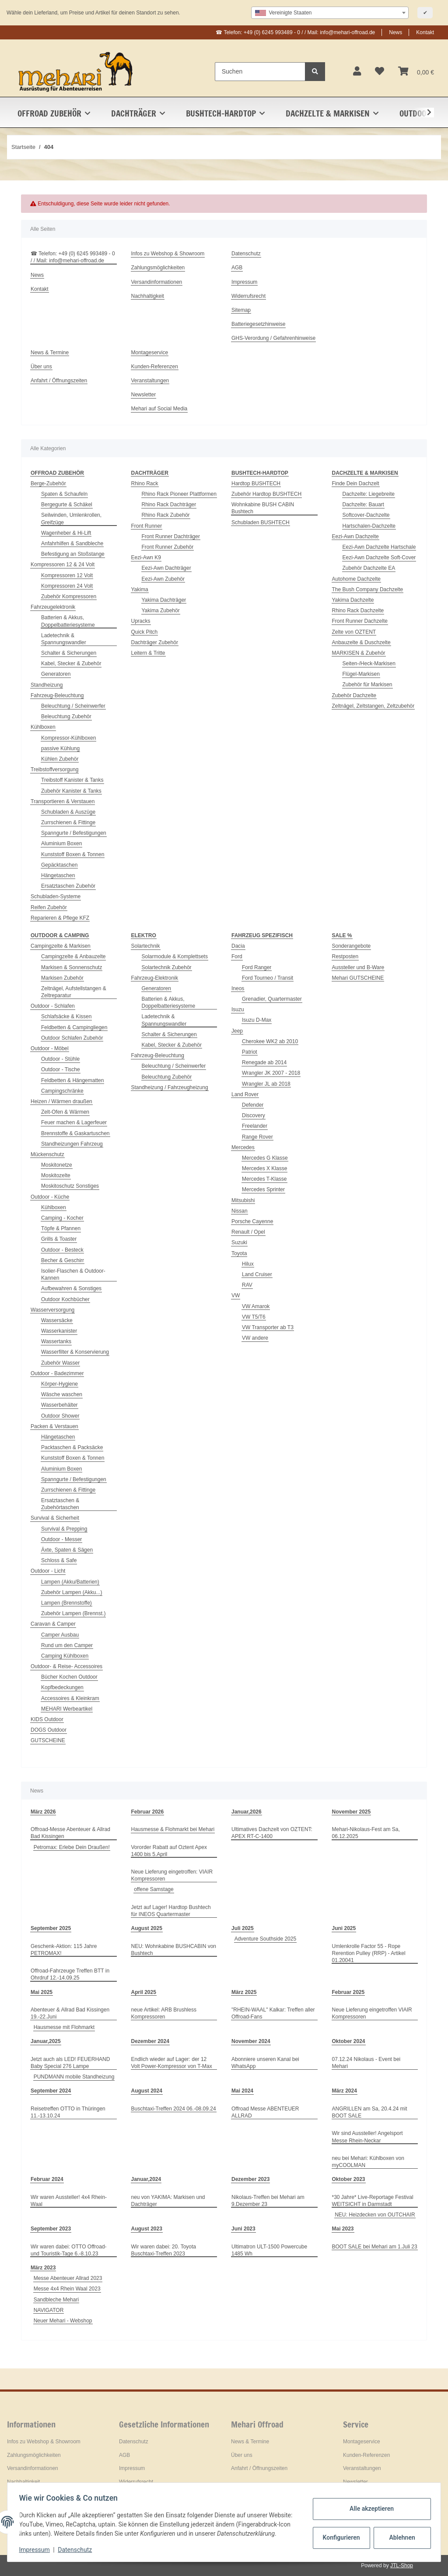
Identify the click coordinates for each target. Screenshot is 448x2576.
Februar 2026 (147, 1812)
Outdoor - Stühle (60, 1059)
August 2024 (146, 2091)
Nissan (239, 1211)
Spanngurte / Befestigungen (73, 833)
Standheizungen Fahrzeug (72, 1144)
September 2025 (51, 1928)
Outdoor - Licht (48, 1571)
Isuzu (237, 1009)
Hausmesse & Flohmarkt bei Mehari (173, 1829)
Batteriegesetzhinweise (258, 324)
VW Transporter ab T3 (268, 1327)
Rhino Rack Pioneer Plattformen (179, 494)
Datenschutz (246, 254)
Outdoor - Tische (60, 1069)
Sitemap (241, 310)
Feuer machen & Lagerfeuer (74, 1122)
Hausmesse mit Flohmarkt (64, 2027)
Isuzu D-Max (256, 1020)
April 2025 (143, 1992)
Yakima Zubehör (161, 610)
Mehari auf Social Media (159, 409)
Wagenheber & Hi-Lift (66, 533)
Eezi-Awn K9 (146, 557)
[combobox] (330, 13)
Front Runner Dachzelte (360, 621)
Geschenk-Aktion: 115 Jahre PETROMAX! (64, 1949)
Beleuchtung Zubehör (66, 716)
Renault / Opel (248, 1232)
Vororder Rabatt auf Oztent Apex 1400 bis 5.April (169, 1850)
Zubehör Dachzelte (354, 695)
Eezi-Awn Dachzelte (355, 536)
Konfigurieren (339, 2533)
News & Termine (50, 352)
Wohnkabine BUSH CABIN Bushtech (262, 508)
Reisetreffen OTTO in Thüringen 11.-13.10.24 (68, 2112)
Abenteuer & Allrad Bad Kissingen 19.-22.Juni (70, 2013)
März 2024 (344, 2091)
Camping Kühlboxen (64, 1656)
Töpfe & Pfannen (60, 1228)
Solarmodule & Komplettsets (175, 956)
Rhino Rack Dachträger (169, 504)
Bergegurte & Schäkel (66, 504)
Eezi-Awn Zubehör (163, 579)
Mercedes (243, 1147)
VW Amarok (256, 1306)
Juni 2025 (344, 1928)
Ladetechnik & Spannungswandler (63, 639)
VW (235, 1295)
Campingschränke (62, 1091)
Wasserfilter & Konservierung (75, 1352)
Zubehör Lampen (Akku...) (71, 1592)
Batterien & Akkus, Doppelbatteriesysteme (68, 621)
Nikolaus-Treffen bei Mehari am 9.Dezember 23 (267, 2200)
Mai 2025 (41, 1992)
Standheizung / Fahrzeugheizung (169, 1087)
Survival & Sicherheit (55, 1518)
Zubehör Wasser (60, 1363)
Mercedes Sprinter (263, 1189)
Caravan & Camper (53, 1624)
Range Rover (257, 1137)
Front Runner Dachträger (171, 536)
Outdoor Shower (60, 1416)
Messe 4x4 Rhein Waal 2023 (67, 2289)
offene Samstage (154, 1889)
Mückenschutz (47, 1154)
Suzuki (239, 1242)
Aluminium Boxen (61, 843)
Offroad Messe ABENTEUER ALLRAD (265, 2112)
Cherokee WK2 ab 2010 (270, 1041)
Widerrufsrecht (248, 296)
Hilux (248, 1264)
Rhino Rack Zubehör (166, 515)
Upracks (140, 621)
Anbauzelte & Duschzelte (361, 642)
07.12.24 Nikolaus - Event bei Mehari (366, 2062)
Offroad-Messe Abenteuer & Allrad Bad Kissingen (70, 1832)
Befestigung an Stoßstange (73, 554)
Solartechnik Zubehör (167, 967)
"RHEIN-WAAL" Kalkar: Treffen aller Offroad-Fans (273, 2013)
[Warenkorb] (416, 71)
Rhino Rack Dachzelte (358, 610)
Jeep (237, 1031)
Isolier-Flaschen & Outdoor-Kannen (73, 1274)
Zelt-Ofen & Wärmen (65, 1112)
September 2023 (51, 2229)
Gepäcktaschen (59, 865)
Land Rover (245, 1094)
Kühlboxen (43, 727)
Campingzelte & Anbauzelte (73, 956)
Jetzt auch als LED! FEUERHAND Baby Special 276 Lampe (70, 2062)
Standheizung (47, 685)
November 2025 (351, 1812)
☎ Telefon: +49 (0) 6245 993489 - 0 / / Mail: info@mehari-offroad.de (295, 32)
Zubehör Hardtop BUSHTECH (266, 494)
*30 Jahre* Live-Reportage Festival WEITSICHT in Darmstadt (372, 2200)
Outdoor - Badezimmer (57, 1373)
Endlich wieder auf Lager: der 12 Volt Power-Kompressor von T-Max (171, 2062)
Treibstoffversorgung (54, 769)
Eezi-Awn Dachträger (166, 568)
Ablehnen (400, 2533)
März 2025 (243, 1992)
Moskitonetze (56, 1165)
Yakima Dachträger (164, 600)
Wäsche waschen (61, 1394)
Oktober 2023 (348, 2179)
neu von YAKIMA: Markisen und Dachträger (168, 2200)
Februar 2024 (47, 2179)
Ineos (237, 988)
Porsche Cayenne (252, 1221)
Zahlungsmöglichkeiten (158, 268)
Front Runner (146, 526)
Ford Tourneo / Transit (267, 978)
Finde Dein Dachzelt (355, 483)
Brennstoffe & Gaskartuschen (75, 1133)
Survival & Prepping (64, 1529)
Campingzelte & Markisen (61, 946)
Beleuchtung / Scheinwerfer (73, 706)
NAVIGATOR (49, 2310)
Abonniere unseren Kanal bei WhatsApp (265, 2062)
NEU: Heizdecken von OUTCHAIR (375, 2215)
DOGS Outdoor (48, 1730)
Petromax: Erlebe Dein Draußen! (72, 1847)
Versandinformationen (156, 282)
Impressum (244, 282)
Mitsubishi (243, 1200)
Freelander (254, 1126)
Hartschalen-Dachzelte (369, 526)
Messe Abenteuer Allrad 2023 (68, 2278)
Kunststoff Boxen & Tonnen (72, 854)
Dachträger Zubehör (154, 642)
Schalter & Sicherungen (68, 653)
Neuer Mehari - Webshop (63, 2321)
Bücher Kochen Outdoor (69, 1677)
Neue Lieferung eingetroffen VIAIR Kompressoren (372, 2013)
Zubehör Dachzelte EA (369, 568)
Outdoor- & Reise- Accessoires (66, 1666)
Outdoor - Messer (61, 1539)
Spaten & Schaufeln (64, 494)
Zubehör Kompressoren (68, 596)
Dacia (238, 946)
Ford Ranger (256, 967)
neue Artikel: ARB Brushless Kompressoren (163, 2013)
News (395, 32)
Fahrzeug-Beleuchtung (57, 695)
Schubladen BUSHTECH (260, 522)
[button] (357, 71)
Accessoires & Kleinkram (70, 1698)
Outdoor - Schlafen (53, 1006)
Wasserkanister (59, 1331)
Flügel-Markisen (361, 674)
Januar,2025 (46, 2041)
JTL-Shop (401, 2565)
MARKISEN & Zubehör (358, 653)
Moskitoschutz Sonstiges (70, 1186)
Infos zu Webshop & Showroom (168, 254)
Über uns (41, 366)
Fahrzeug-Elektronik (154, 978)
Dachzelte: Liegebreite (369, 494)
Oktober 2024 (348, 2041)
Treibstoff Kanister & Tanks (72, 780)
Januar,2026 (246, 1812)
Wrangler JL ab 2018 (266, 1084)
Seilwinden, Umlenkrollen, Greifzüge (71, 518)
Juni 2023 (243, 2229)
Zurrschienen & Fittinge (68, 822)
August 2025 (146, 1928)
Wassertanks (56, 1341)
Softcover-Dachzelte (366, 515)
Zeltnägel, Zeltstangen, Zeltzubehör (373, 706)
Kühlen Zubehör (59, 759)
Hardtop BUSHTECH (255, 483)
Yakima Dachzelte (353, 600)
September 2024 (51, 2091)
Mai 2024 (242, 2091)
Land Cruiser (257, 1274)
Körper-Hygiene (59, 1384)
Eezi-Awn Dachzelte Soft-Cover (379, 557)
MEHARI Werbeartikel (66, 1709)
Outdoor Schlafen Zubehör (72, 1038)
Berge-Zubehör (48, 483)
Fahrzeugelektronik (53, 607)
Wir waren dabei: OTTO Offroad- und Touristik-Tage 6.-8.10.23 (69, 2250)
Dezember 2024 (150, 2041)
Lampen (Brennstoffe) (66, 1603)
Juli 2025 (242, 1928)
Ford (236, 956)
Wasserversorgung (52, 1310)
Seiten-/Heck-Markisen (369, 663)
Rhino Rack (144, 483)
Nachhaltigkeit (147, 296)
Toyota (239, 1253)
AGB (236, 268)
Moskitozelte (55, 1175)
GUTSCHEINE (48, 1740)
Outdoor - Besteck (62, 1250)
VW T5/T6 (254, 1317)
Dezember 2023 (250, 2179)
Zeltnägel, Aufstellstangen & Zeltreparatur (73, 992)
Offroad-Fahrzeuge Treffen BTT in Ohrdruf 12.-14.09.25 (70, 1974)
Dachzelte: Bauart (363, 504)
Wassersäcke (57, 1320)
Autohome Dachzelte (356, 579)
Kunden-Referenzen (154, 366)
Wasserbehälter (59, 1405)
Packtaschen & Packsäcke (72, 1447)
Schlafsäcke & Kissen (66, 1016)
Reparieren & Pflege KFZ (60, 918)
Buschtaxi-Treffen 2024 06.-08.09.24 (173, 2109)
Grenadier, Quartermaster (272, 999)
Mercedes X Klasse (264, 1168)
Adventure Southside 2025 (265, 1939)
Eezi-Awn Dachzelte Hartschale (379, 547)
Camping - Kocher (62, 1218)
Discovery (253, 1115)
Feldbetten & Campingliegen (74, 1027)
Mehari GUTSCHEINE (358, 978)
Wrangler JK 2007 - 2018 (271, 1073)
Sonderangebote (351, 946)
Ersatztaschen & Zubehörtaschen (60, 1503)
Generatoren (55, 674)
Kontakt (425, 32)
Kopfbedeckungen (62, 1687)
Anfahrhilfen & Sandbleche (72, 543)
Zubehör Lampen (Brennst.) (73, 1613)
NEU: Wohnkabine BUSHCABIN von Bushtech (174, 1949)
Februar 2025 (348, 1992)
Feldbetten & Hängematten (72, 1080)
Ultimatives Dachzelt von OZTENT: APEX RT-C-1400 (271, 1832)
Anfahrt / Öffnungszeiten (59, 381)
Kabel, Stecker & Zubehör (71, 663)
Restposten (345, 956)
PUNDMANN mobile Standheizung (74, 2077)
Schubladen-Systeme (55, 896)
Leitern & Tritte (148, 653)
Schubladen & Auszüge (68, 812)
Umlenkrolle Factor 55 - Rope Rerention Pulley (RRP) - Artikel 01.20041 (369, 1953)
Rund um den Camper (67, 1645)
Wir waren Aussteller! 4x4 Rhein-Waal (69, 2200)
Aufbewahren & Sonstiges (71, 1288)
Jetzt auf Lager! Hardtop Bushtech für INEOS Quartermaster (171, 1910)
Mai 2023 (343, 2229)
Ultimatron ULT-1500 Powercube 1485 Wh (269, 2250)
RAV (247, 1285)
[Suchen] (260, 71)
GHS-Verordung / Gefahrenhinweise (273, 338)
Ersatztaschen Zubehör (68, 886)
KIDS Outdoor (47, 1719)
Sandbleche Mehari (56, 2300)
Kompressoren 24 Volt (67, 586)
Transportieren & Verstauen (62, 801)
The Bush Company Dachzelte (367, 589)
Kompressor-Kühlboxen (68, 738)
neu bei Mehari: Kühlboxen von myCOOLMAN (368, 2161)
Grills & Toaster (59, 1239)
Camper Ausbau (60, 1635)
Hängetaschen (58, 875)
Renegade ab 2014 (264, 1062)
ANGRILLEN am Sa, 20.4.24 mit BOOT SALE (369, 2112)
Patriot (249, 1052)
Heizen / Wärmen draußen (61, 1101)
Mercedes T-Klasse (264, 1179)
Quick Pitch (144, 632)
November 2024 (250, 2041)
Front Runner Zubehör (168, 547)
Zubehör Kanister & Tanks (71, 791)
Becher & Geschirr (62, 1260)
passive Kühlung (60, 748)
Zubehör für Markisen (367, 684)
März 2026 (43, 1812)
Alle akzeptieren (369, 2504)
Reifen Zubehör (49, 907)
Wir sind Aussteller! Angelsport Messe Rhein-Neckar (367, 2136)
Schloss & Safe (59, 1560)
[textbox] (330, 12)
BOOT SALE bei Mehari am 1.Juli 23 (374, 2247)
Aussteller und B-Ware (358, 967)
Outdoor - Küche (50, 1197)
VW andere (255, 1338)
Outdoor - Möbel (50, 1048)
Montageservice (149, 352)
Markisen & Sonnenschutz (71, 967)
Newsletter (143, 395)
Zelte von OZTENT (354, 632)
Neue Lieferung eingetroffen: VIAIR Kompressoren (172, 1875)
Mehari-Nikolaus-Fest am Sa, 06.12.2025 (366, 1832)
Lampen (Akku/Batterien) (70, 1582)
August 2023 (146, 2229)
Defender (252, 1105)
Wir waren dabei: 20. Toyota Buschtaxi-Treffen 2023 (163, 2250)
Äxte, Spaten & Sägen (67, 1550)
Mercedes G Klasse (265, 1158)
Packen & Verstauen (54, 1426)
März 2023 (43, 2268)
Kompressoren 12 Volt (67, 575)
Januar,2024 (146, 2179)
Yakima (139, 589)
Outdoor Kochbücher (65, 1299)
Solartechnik (145, 946)
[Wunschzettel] (379, 71)
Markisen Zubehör (62, 978)
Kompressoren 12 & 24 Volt (62, 564)
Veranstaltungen (150, 381)
